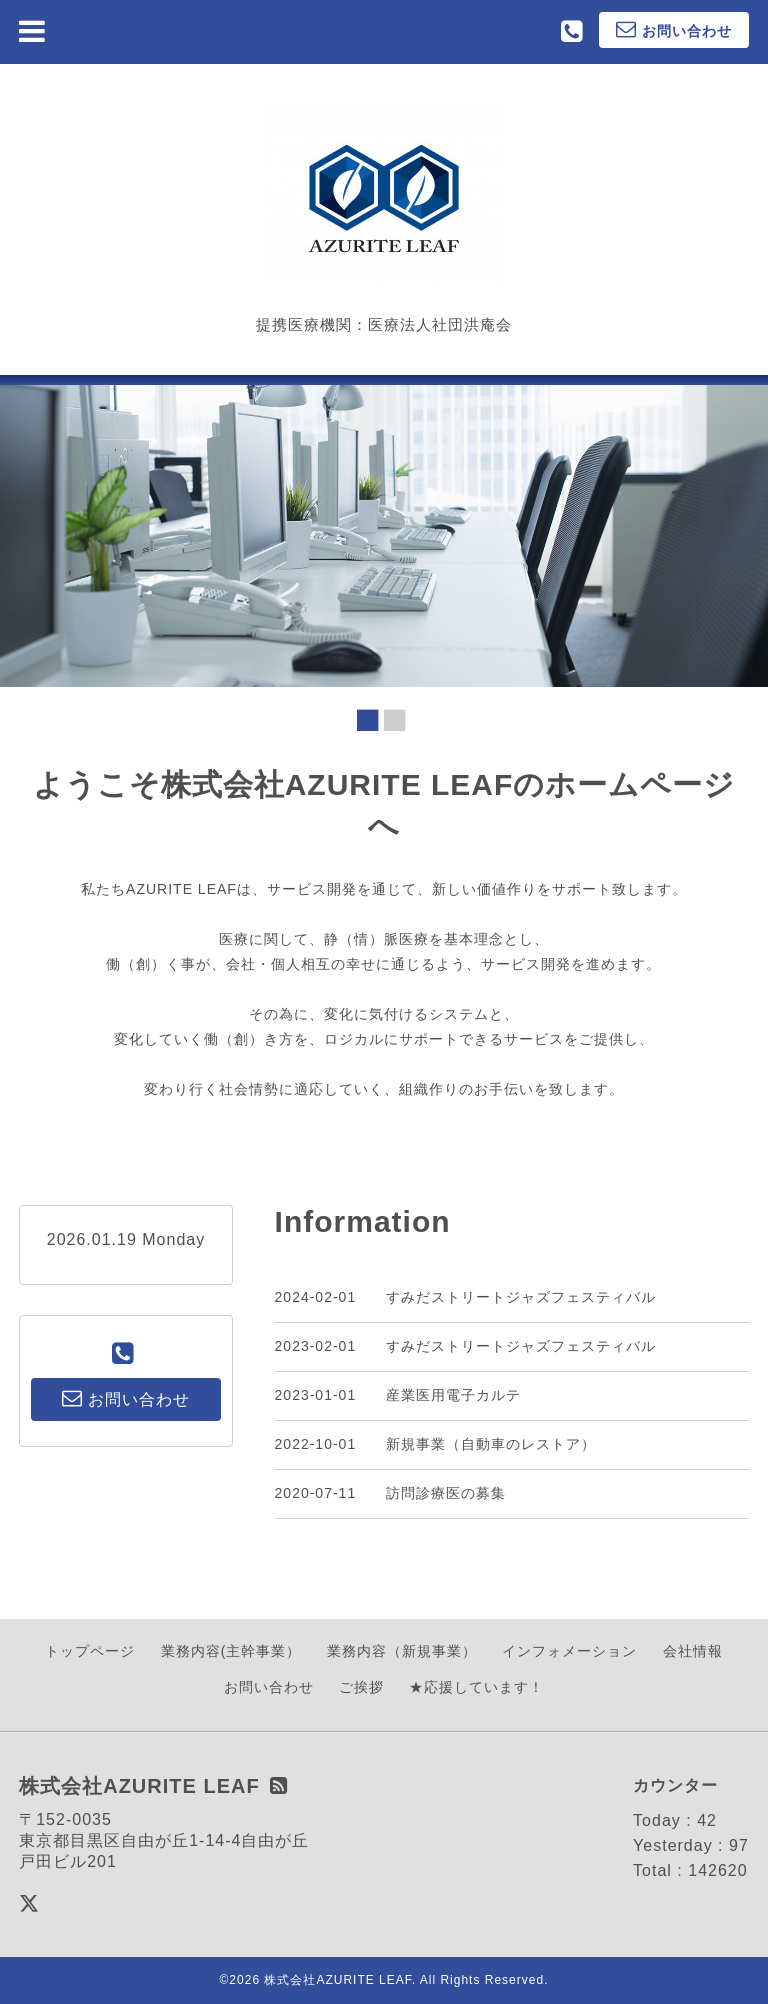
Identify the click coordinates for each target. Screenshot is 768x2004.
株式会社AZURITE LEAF (337, 1980)
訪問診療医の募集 (446, 1493)
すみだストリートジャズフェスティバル (521, 1297)
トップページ (90, 1651)
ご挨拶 (361, 1687)
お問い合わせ (269, 1687)
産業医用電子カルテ (453, 1395)
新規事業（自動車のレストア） (491, 1444)
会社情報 (693, 1651)
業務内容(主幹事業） (231, 1651)
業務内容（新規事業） (402, 1651)
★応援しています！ (476, 1687)
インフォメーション (569, 1651)
